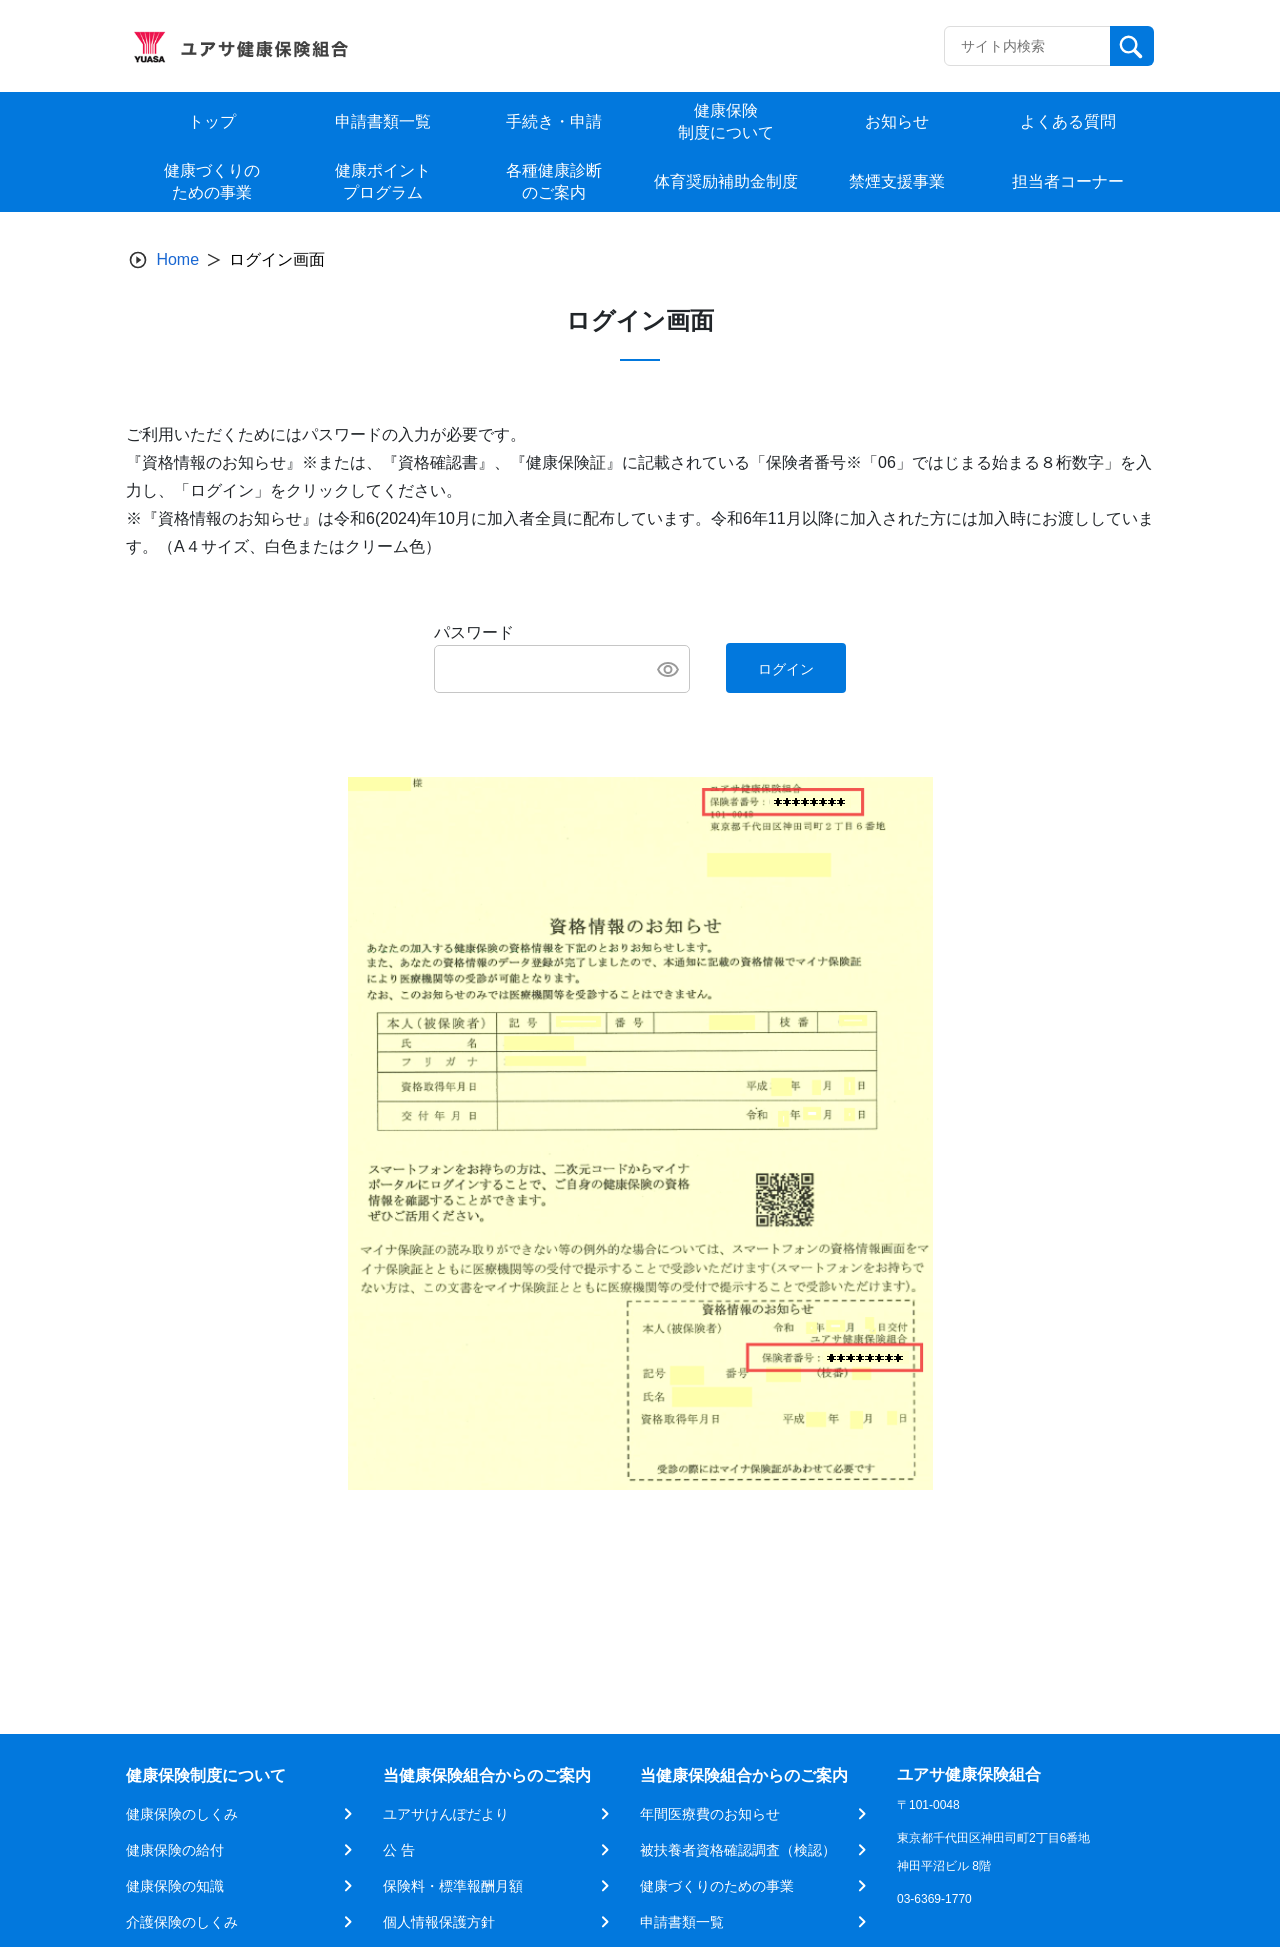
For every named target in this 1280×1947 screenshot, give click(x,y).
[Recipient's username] (1027, 46)
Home (177, 259)
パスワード (474, 632)
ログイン (786, 669)
